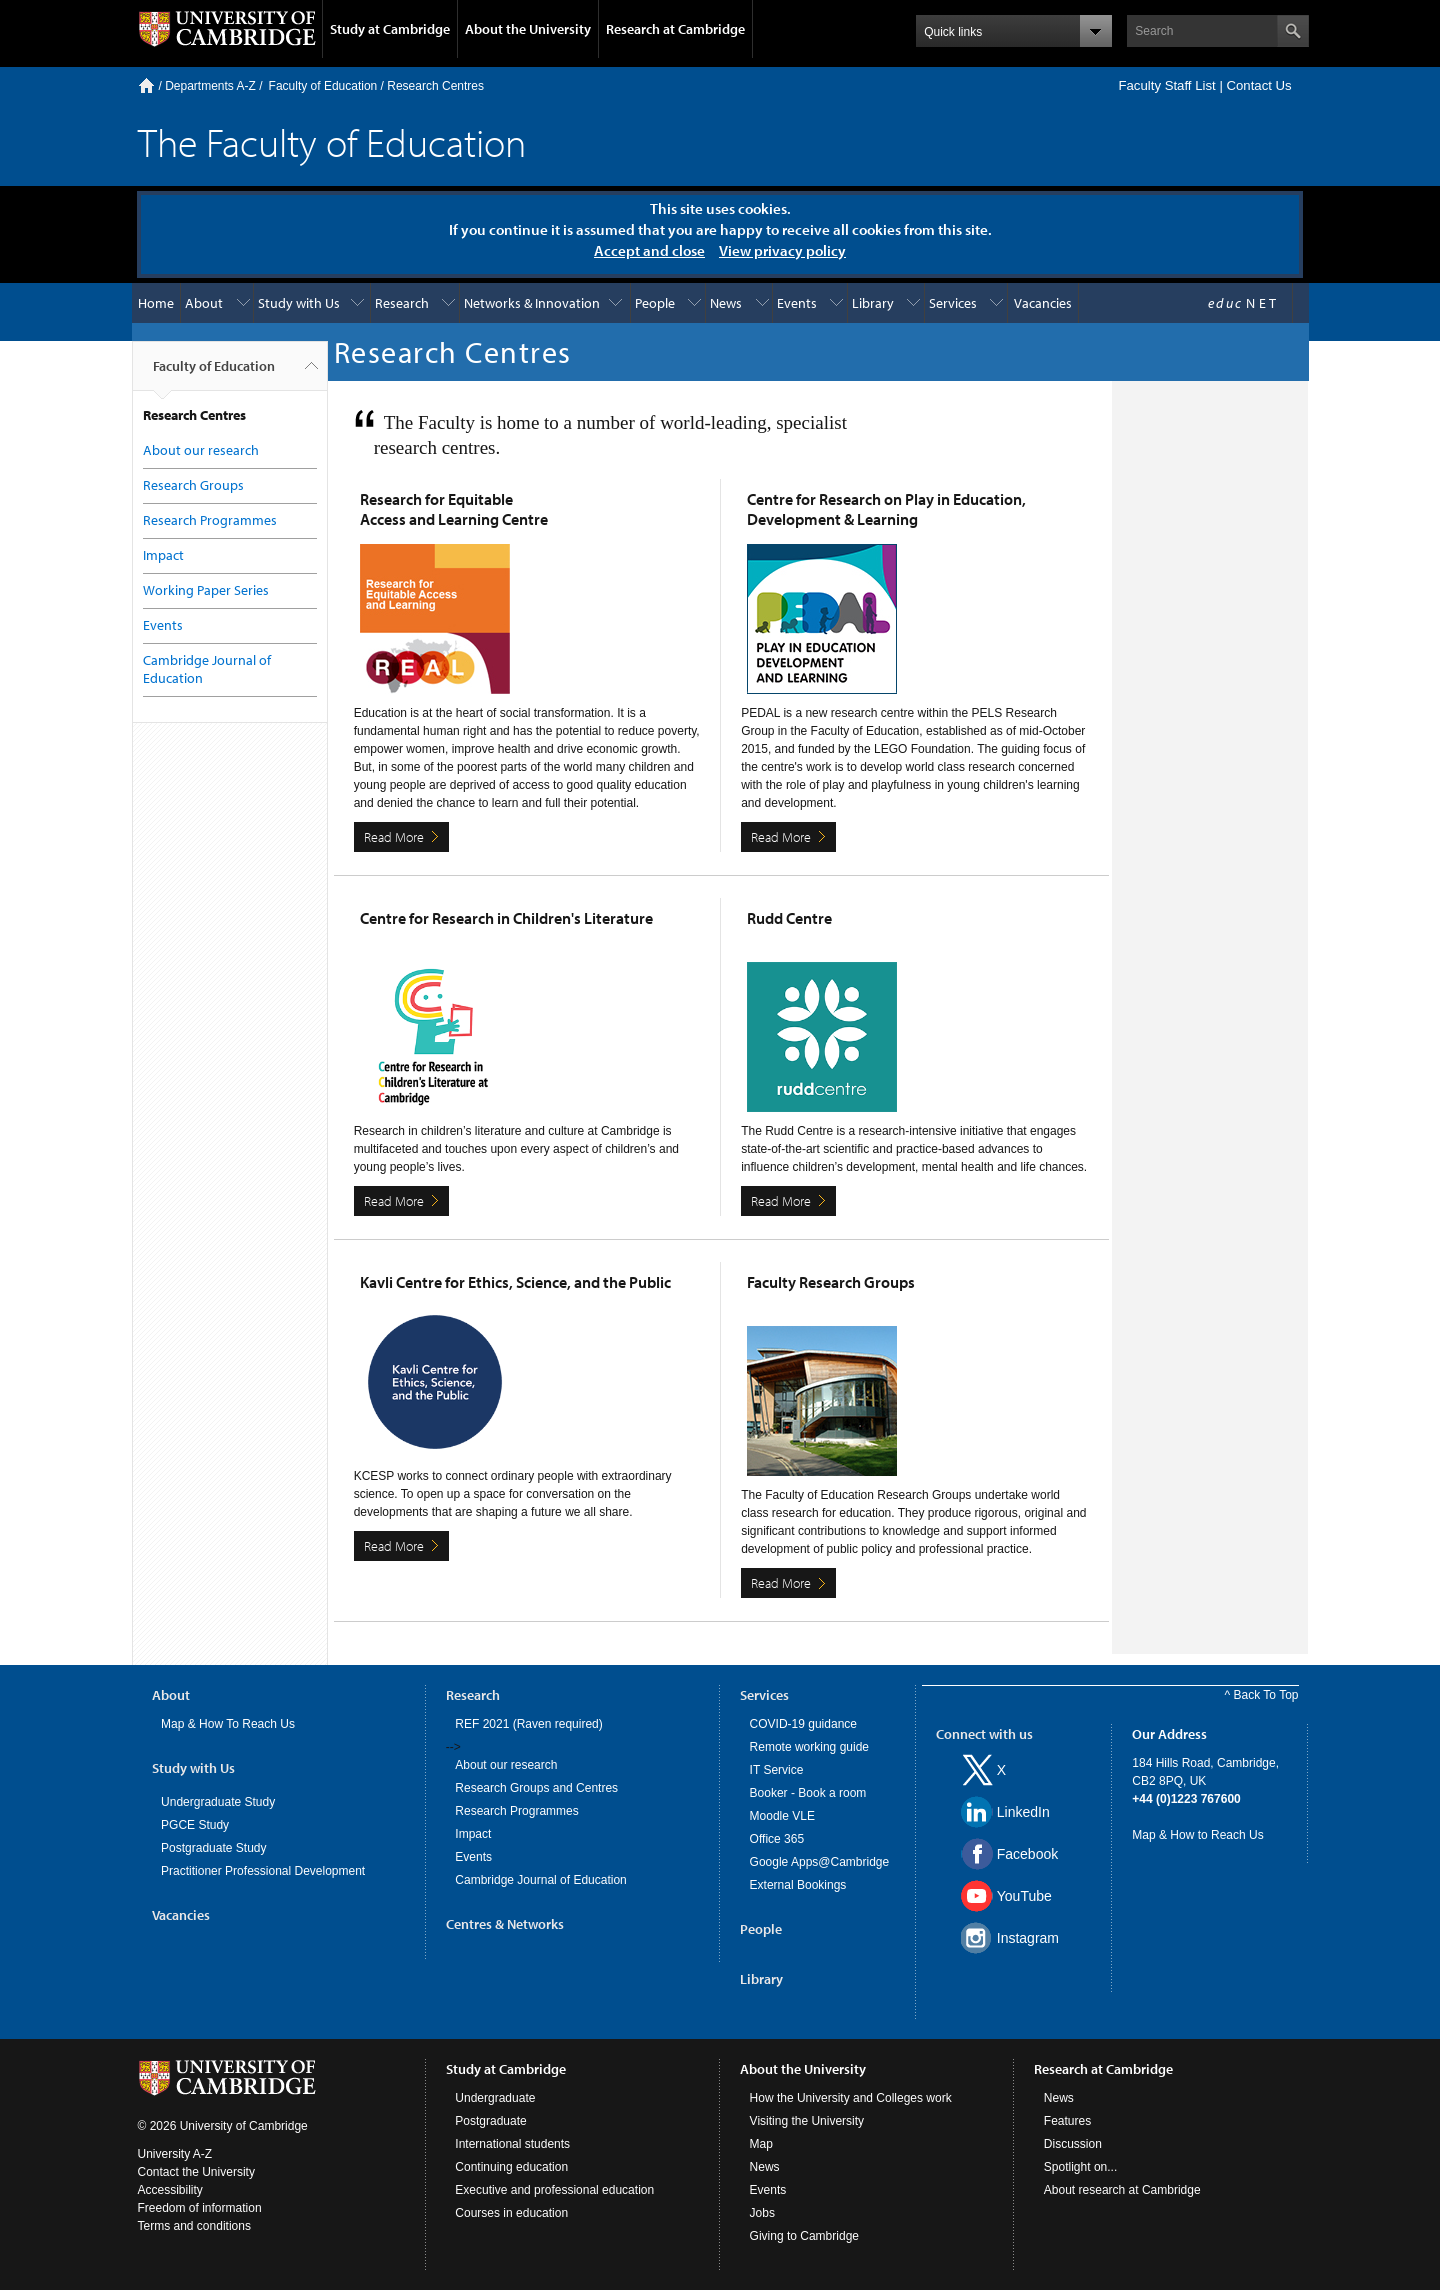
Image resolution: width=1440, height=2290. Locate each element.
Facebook (1027, 1854)
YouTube (1024, 1896)
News (726, 303)
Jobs (762, 2213)
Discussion (1073, 2144)
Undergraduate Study (218, 1802)
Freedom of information (200, 2208)
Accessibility (170, 2190)
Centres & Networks (505, 1924)
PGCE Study (195, 1825)
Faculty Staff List (1166, 85)
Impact (163, 555)
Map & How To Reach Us (228, 1724)
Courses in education (511, 2213)
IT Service (777, 1770)
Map (761, 2144)
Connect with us (984, 1734)
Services (953, 303)
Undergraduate (495, 2098)
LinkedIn (1023, 1812)
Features (1067, 2121)
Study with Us (299, 303)
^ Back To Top (1262, 1695)
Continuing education (511, 2167)
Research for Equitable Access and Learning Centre (454, 509)
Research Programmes (210, 520)
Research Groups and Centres (536, 1788)
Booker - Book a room (808, 1793)
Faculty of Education (323, 86)
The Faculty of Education (332, 141)
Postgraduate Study (213, 1848)
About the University (528, 29)
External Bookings (798, 1885)
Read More (394, 837)
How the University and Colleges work (851, 2098)
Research (402, 303)
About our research (201, 450)
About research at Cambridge (1122, 2190)
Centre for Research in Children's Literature (506, 918)
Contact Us (1258, 85)
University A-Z (175, 2154)
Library (873, 303)
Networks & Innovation (532, 303)
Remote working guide (809, 1747)
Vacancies (1043, 303)
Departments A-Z (210, 86)
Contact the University (196, 2172)
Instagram (1028, 1938)
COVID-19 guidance (803, 1724)
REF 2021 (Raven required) (528, 1724)
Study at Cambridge (390, 29)
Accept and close (649, 250)
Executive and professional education (554, 2190)
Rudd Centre (789, 918)
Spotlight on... (1080, 2167)
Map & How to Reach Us (1197, 1835)
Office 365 (777, 1839)
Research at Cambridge (675, 29)
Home (146, 85)
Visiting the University (807, 2121)
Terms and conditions (194, 2226)
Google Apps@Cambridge (820, 1862)
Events (797, 303)
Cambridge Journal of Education (540, 1880)
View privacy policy (782, 250)
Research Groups (193, 485)
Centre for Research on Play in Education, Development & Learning (886, 509)
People (655, 303)
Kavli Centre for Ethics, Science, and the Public (515, 1282)
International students (512, 2144)
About (204, 303)
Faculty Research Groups (831, 1282)
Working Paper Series (206, 590)
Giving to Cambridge (804, 2236)
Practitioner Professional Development (263, 1871)
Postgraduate (490, 2121)
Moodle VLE (782, 1816)
